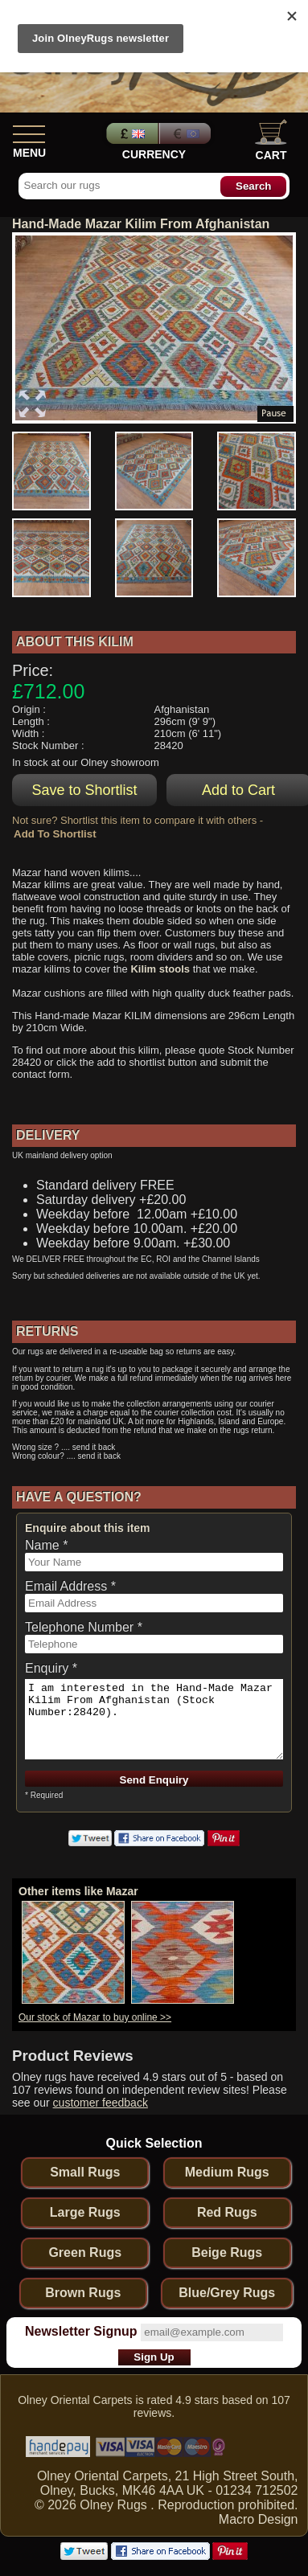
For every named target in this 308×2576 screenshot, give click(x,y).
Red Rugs (227, 2212)
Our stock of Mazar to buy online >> (94, 2017)
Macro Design (258, 2519)
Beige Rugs (226, 2252)
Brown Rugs (83, 2293)
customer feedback (100, 2102)
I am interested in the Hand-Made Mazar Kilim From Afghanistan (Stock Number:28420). (154, 1719)
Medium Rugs (227, 2172)
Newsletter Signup (81, 2331)
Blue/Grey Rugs (227, 2293)
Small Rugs (85, 2172)
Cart (271, 140)
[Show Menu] (29, 131)
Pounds (130, 133)
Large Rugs (85, 2212)
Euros (186, 133)
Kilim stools (160, 969)
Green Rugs (84, 2252)
